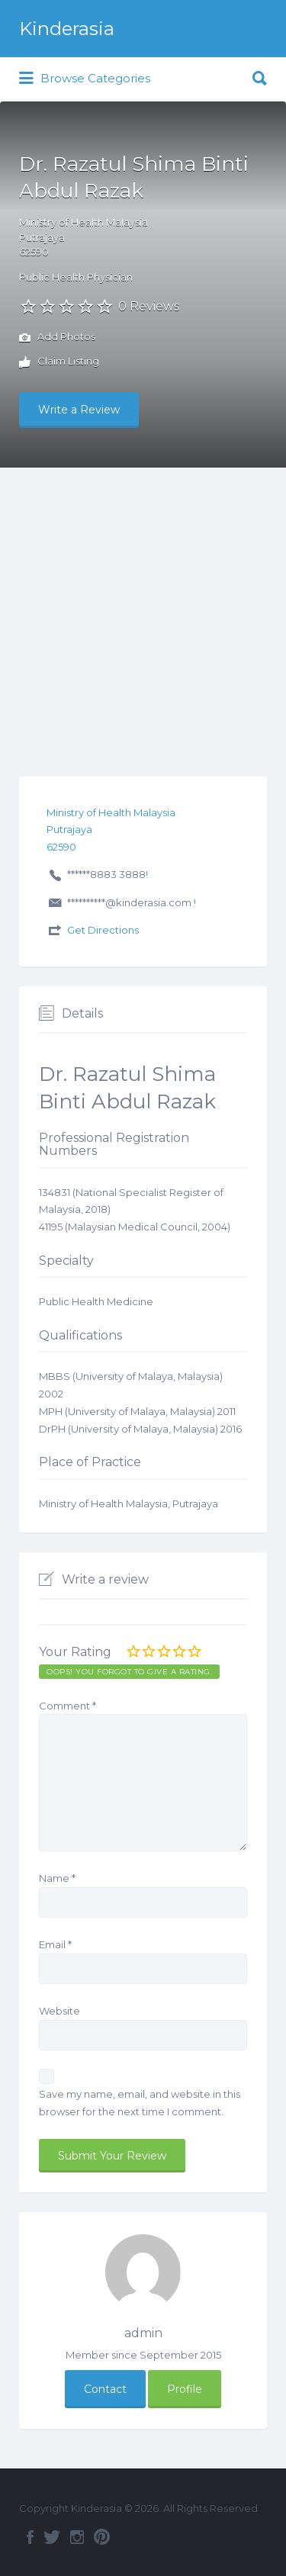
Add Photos (57, 338)
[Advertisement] (143, 618)
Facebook (30, 2537)
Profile (184, 2389)
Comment (67, 1706)
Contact (105, 2389)
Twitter (51, 2537)
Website (59, 2011)
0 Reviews (148, 306)
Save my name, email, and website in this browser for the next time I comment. (139, 2103)
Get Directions (103, 930)
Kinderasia (66, 29)
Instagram (77, 2537)
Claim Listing (59, 362)
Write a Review (79, 409)
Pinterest (102, 2537)
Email (55, 1944)
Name (57, 1878)
